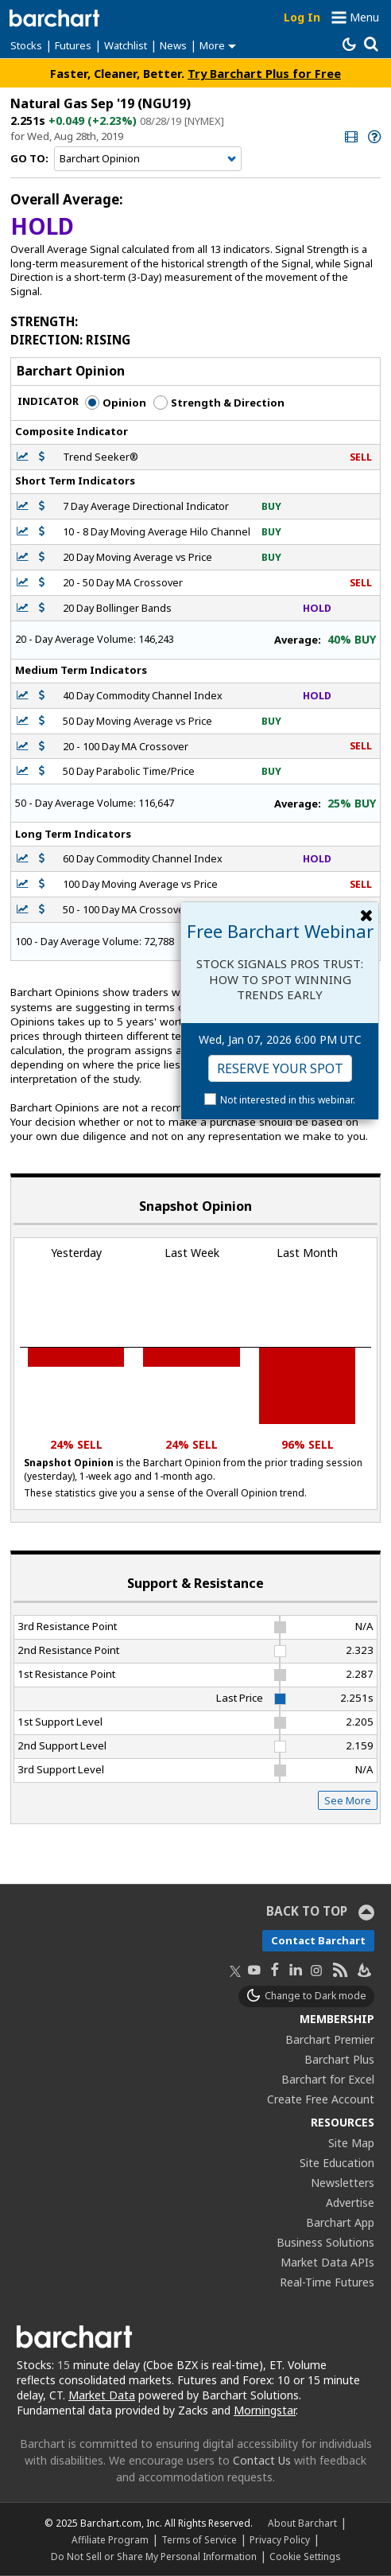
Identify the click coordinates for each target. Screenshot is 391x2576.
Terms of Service (199, 2539)
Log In (302, 17)
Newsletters (342, 2182)
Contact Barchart (318, 1940)
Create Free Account (320, 2099)
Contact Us (262, 2460)
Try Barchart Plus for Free (264, 73)
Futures (73, 45)
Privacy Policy (280, 2539)
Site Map (351, 2142)
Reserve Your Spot (280, 1068)
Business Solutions (325, 2242)
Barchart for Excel (327, 2079)
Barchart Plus (339, 2059)
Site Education (337, 2162)
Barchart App (340, 2222)
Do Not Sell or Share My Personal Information (154, 2556)
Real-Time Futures (327, 2282)
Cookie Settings (304, 2556)
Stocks (26, 45)
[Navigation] (148, 159)
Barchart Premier (329, 2039)
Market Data (101, 2395)
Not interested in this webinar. (287, 1100)
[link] (350, 136)
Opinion (115, 402)
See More (347, 1800)
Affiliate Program (110, 2539)
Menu (364, 17)
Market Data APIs (327, 2262)
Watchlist (125, 45)
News (173, 45)
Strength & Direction (219, 402)
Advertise (350, 2202)
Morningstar (265, 2410)
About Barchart (302, 2522)
